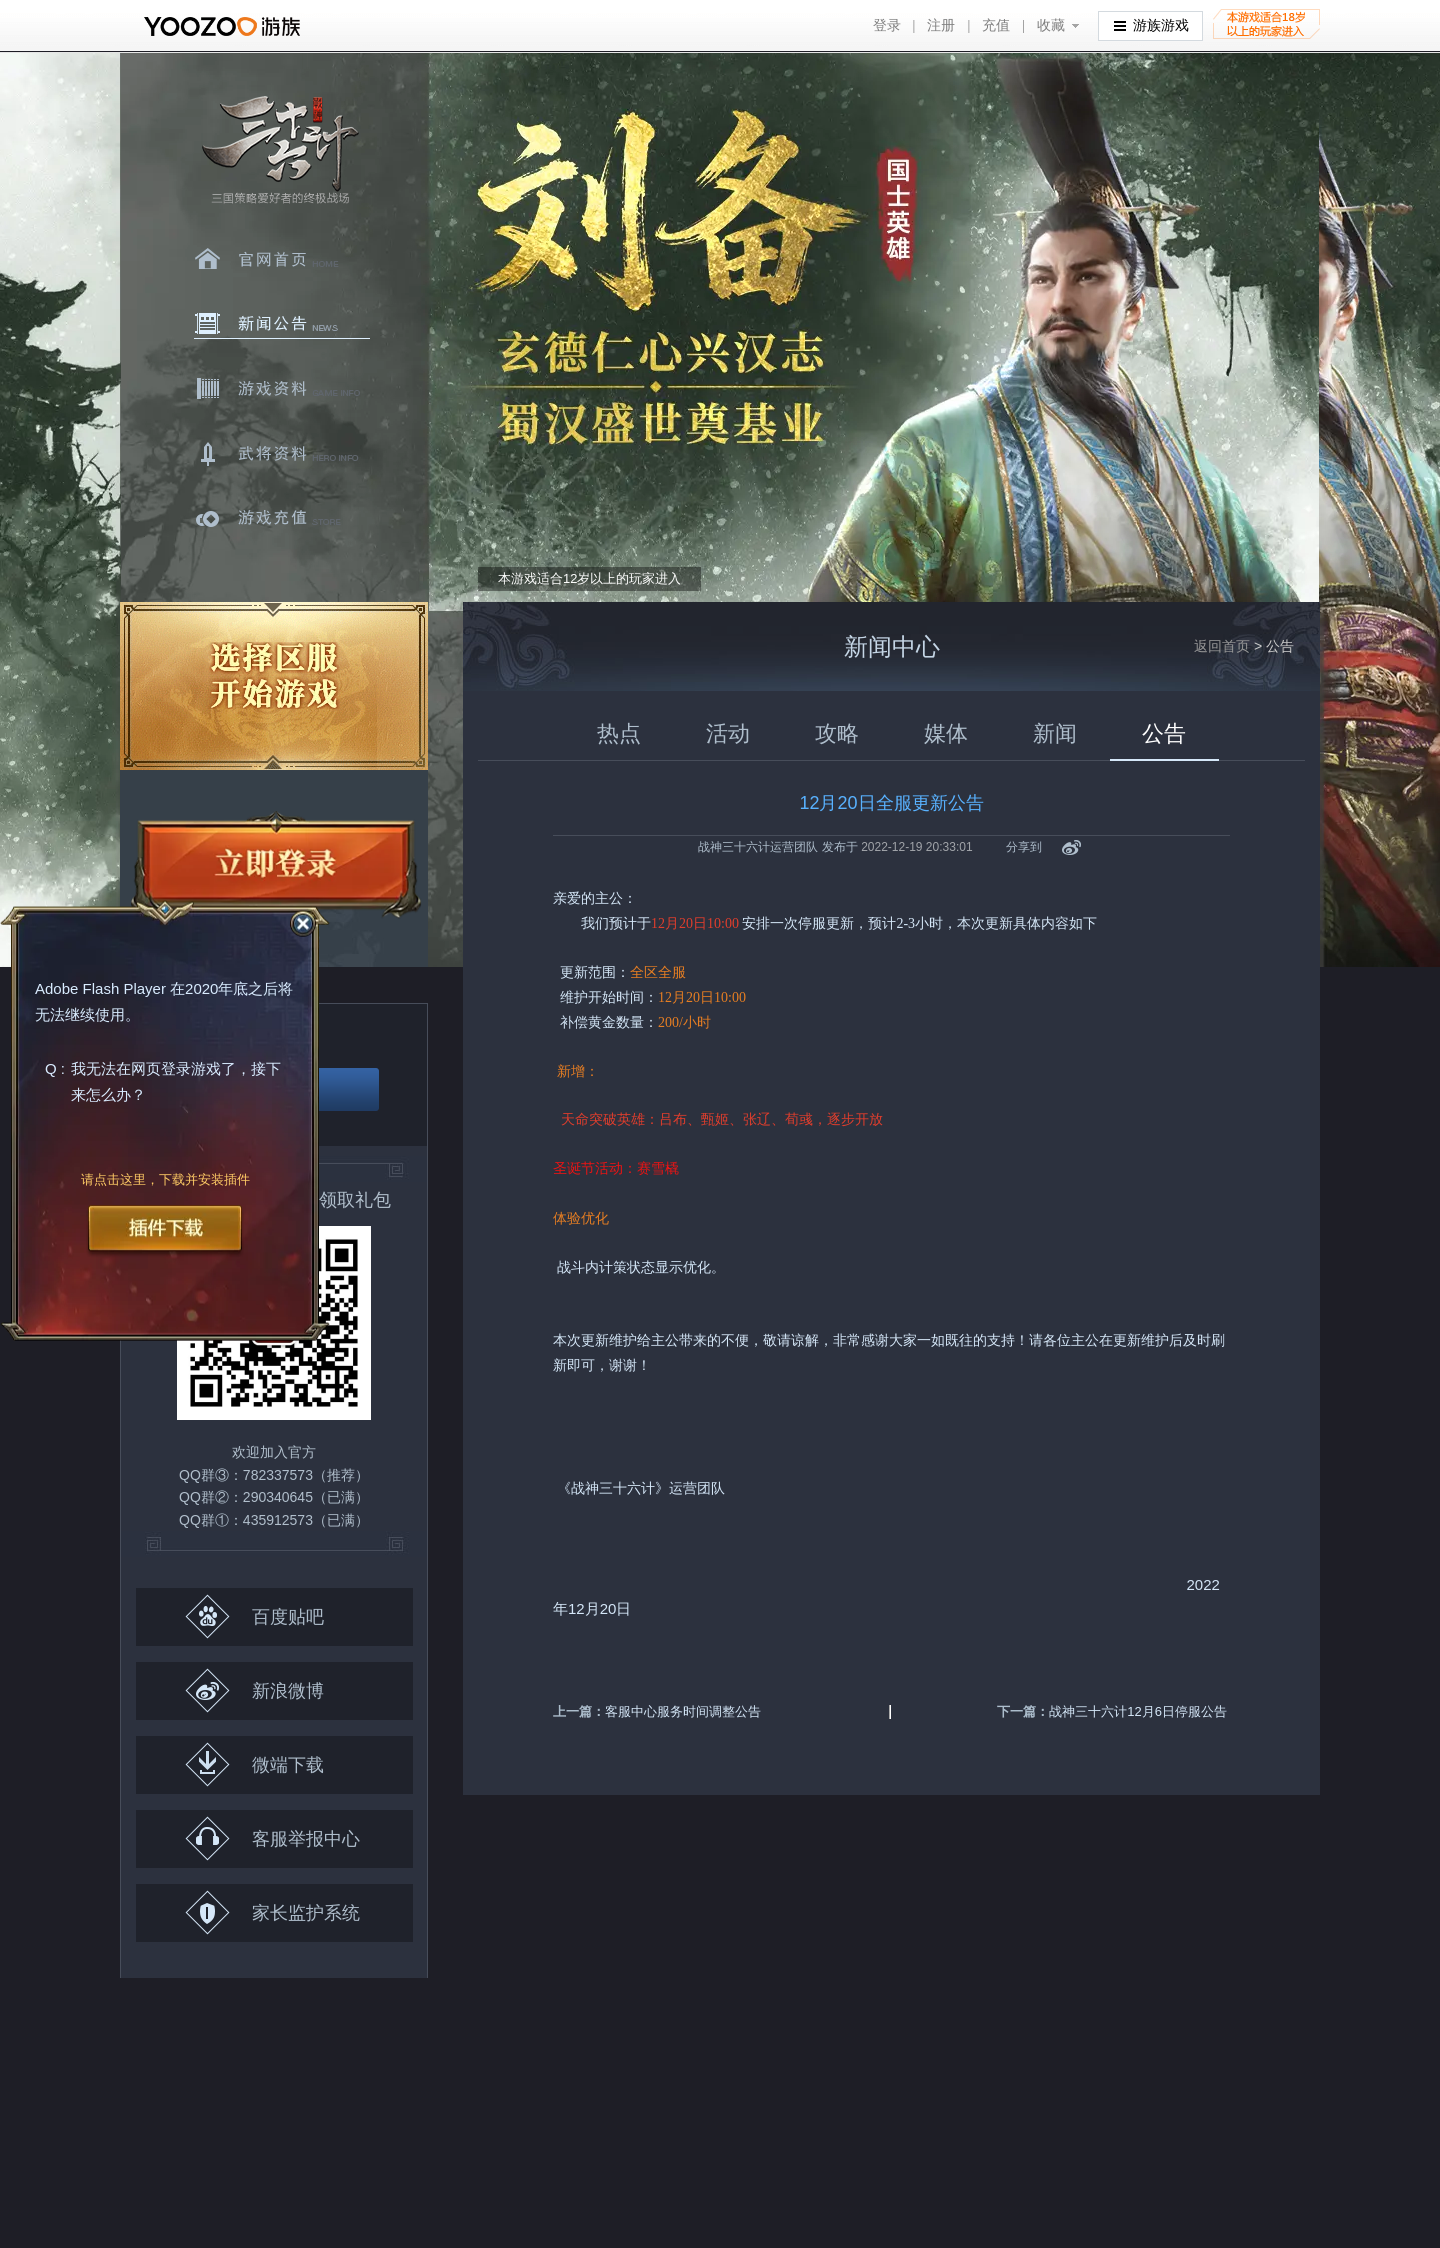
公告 (1164, 733)
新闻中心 (282, 324)
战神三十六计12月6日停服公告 (1138, 1711)
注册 (941, 25)
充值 (996, 25)
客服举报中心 (272, 1838)
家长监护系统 (272, 1912)
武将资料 (282, 454)
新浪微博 (254, 1690)
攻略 (837, 733)
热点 (619, 733)
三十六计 (279, 150)
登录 (887, 25)
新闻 (1055, 733)
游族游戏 (1151, 24)
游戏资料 (282, 389)
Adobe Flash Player (100, 989)
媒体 (946, 733)
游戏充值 (282, 519)
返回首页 (1222, 646)
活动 (728, 733)
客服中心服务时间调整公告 (683, 1711)
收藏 (1051, 25)
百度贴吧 (254, 1616)
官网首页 (282, 259)
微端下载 (254, 1764)
